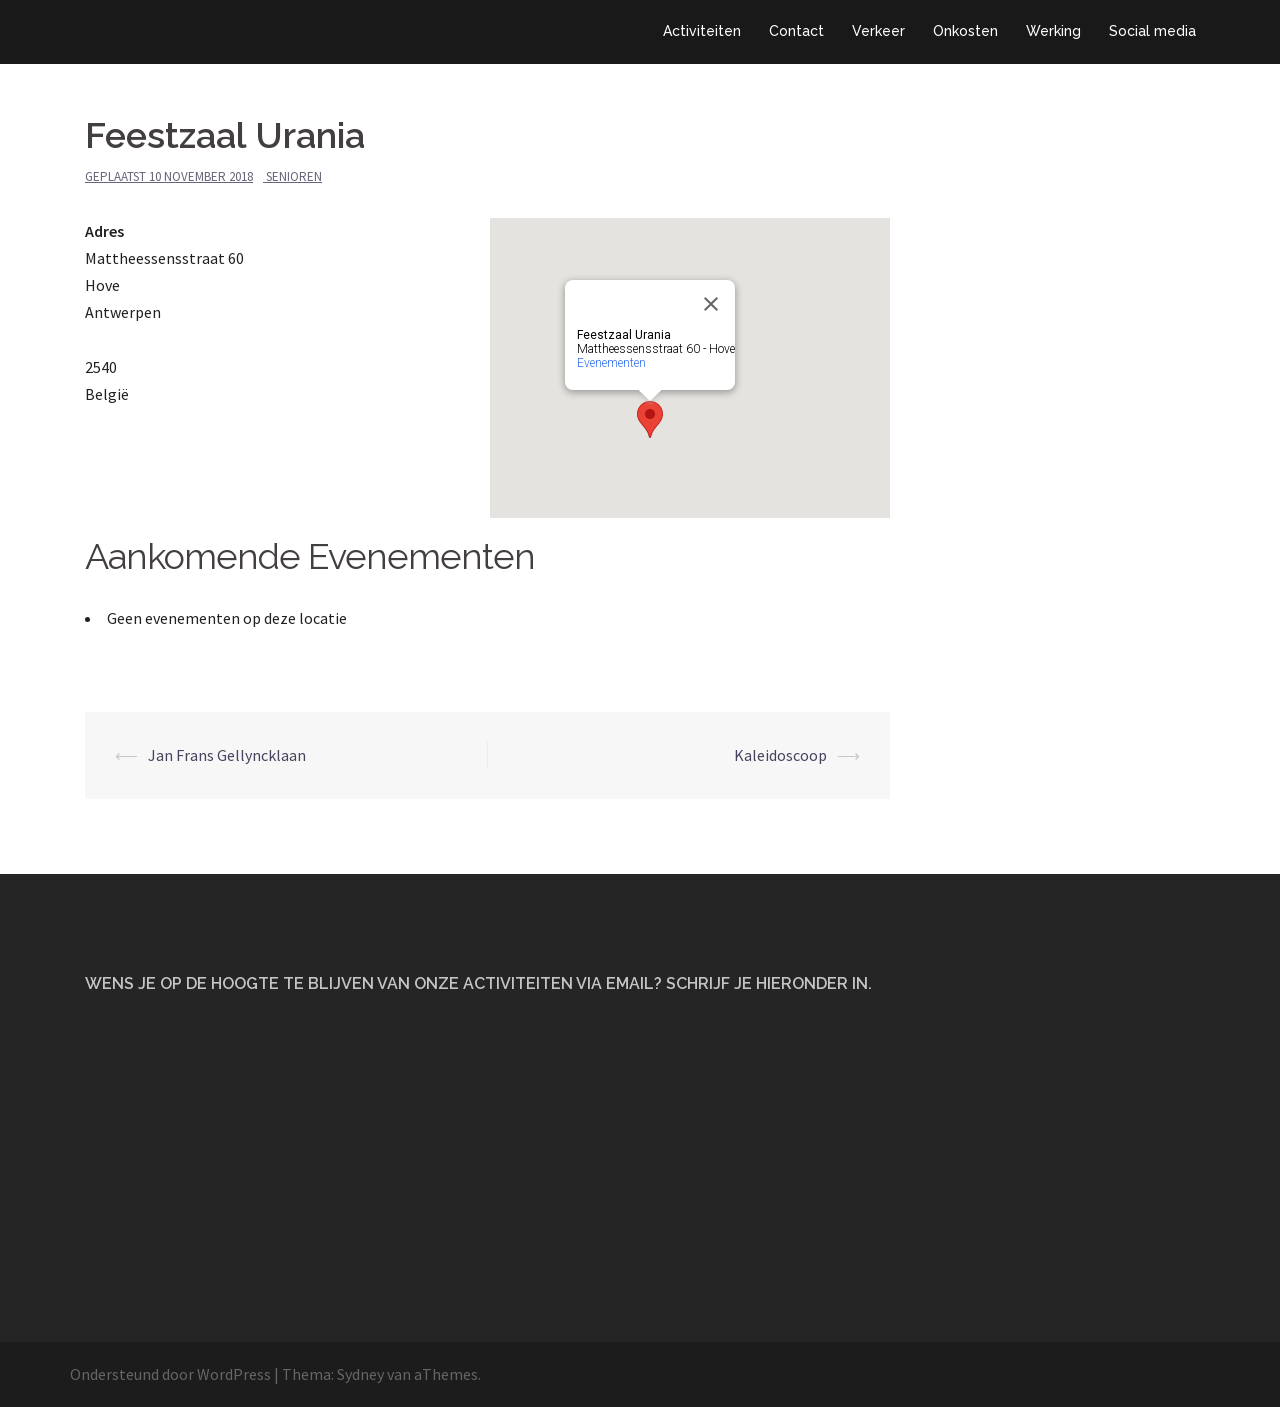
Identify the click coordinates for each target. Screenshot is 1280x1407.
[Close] (711, 304)
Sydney (360, 1374)
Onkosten (965, 31)
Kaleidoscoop (780, 755)
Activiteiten (702, 31)
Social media (1152, 31)
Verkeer (878, 31)
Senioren (294, 176)
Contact (796, 31)
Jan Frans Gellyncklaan (227, 755)
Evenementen (611, 363)
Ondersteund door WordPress (170, 1374)
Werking (1053, 31)
